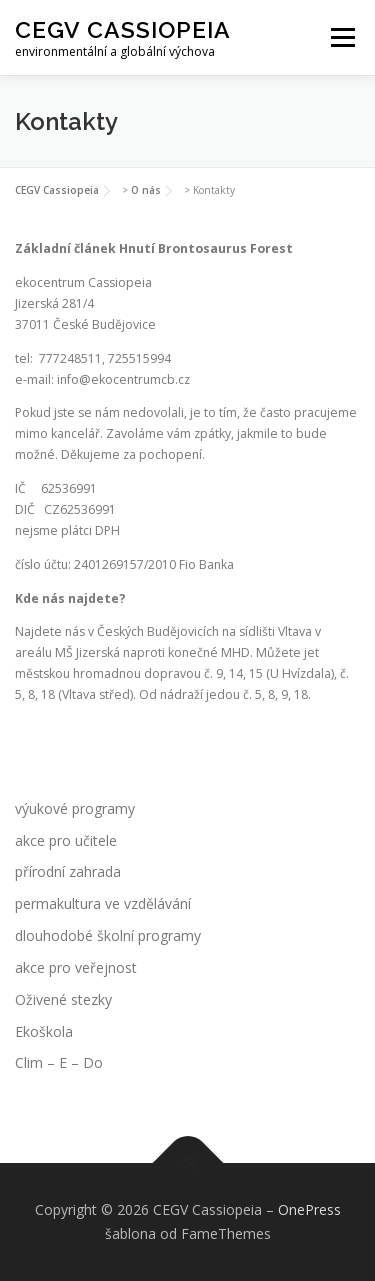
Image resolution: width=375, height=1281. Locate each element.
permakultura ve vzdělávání (103, 903)
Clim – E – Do (59, 1062)
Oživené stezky (63, 999)
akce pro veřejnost (76, 967)
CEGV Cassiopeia (123, 29)
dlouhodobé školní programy (108, 935)
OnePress (309, 1209)
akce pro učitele (66, 840)
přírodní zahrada (68, 871)
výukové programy (75, 808)
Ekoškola (44, 1031)
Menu (341, 37)
